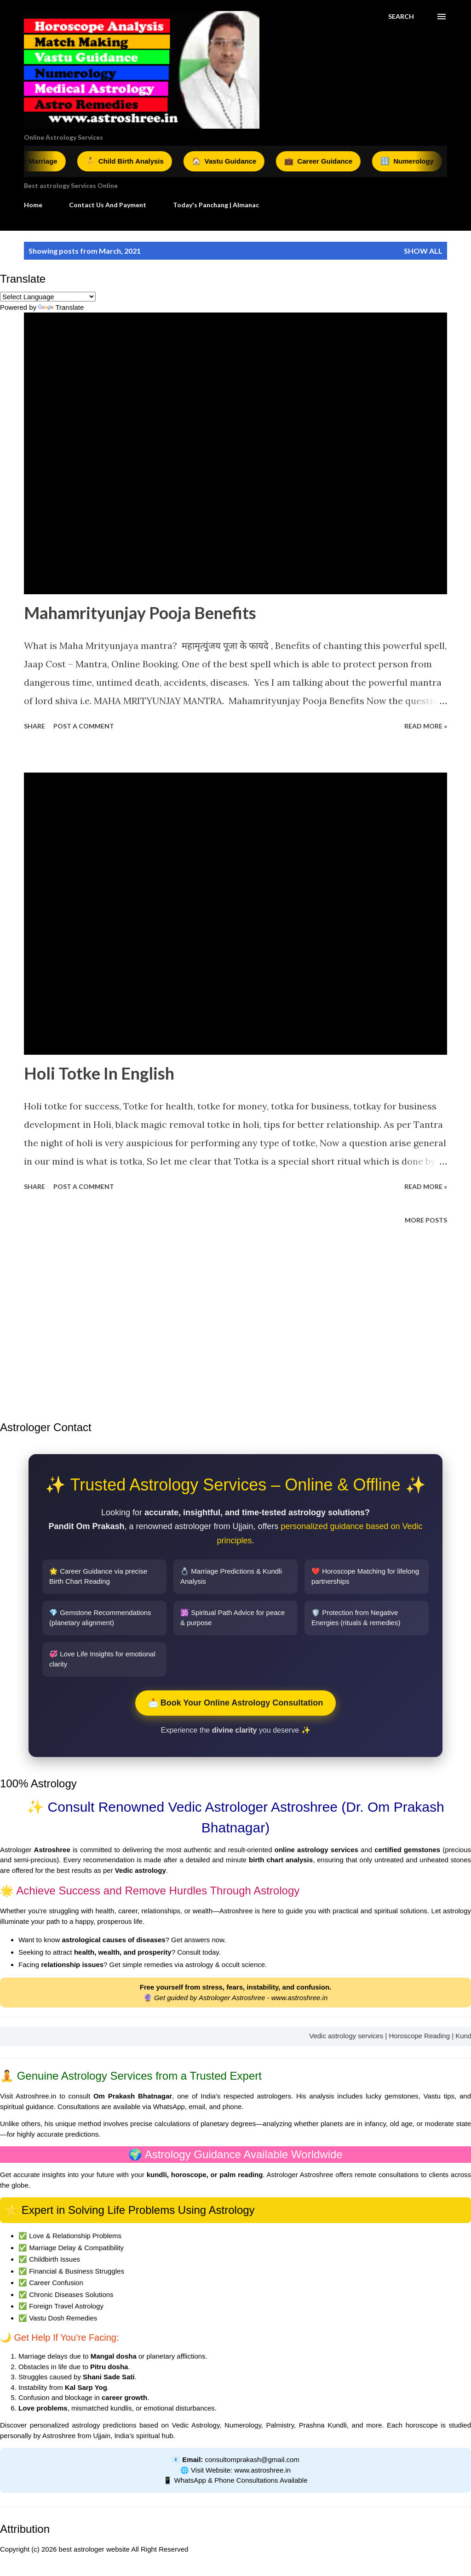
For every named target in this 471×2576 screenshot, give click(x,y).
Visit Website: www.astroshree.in (241, 2470)
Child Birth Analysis (134, 161)
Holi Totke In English (99, 1073)
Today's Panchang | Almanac (216, 205)
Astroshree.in (36, 2096)
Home (33, 205)
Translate (61, 307)
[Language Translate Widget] (48, 296)
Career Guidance (328, 161)
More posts (426, 1220)
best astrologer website (94, 2549)
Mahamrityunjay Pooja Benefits (140, 613)
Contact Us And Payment (107, 205)
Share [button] (34, 726)
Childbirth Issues (54, 2259)
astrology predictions (104, 2425)
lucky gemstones (392, 2096)
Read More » (425, 726)
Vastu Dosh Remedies (63, 2318)
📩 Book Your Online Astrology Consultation (235, 1702)
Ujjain (102, 2436)
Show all (423, 250)
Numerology (417, 161)
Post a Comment (83, 726)
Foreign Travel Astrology (66, 2306)
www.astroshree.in (299, 1998)
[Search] (401, 16)
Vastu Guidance (233, 161)
